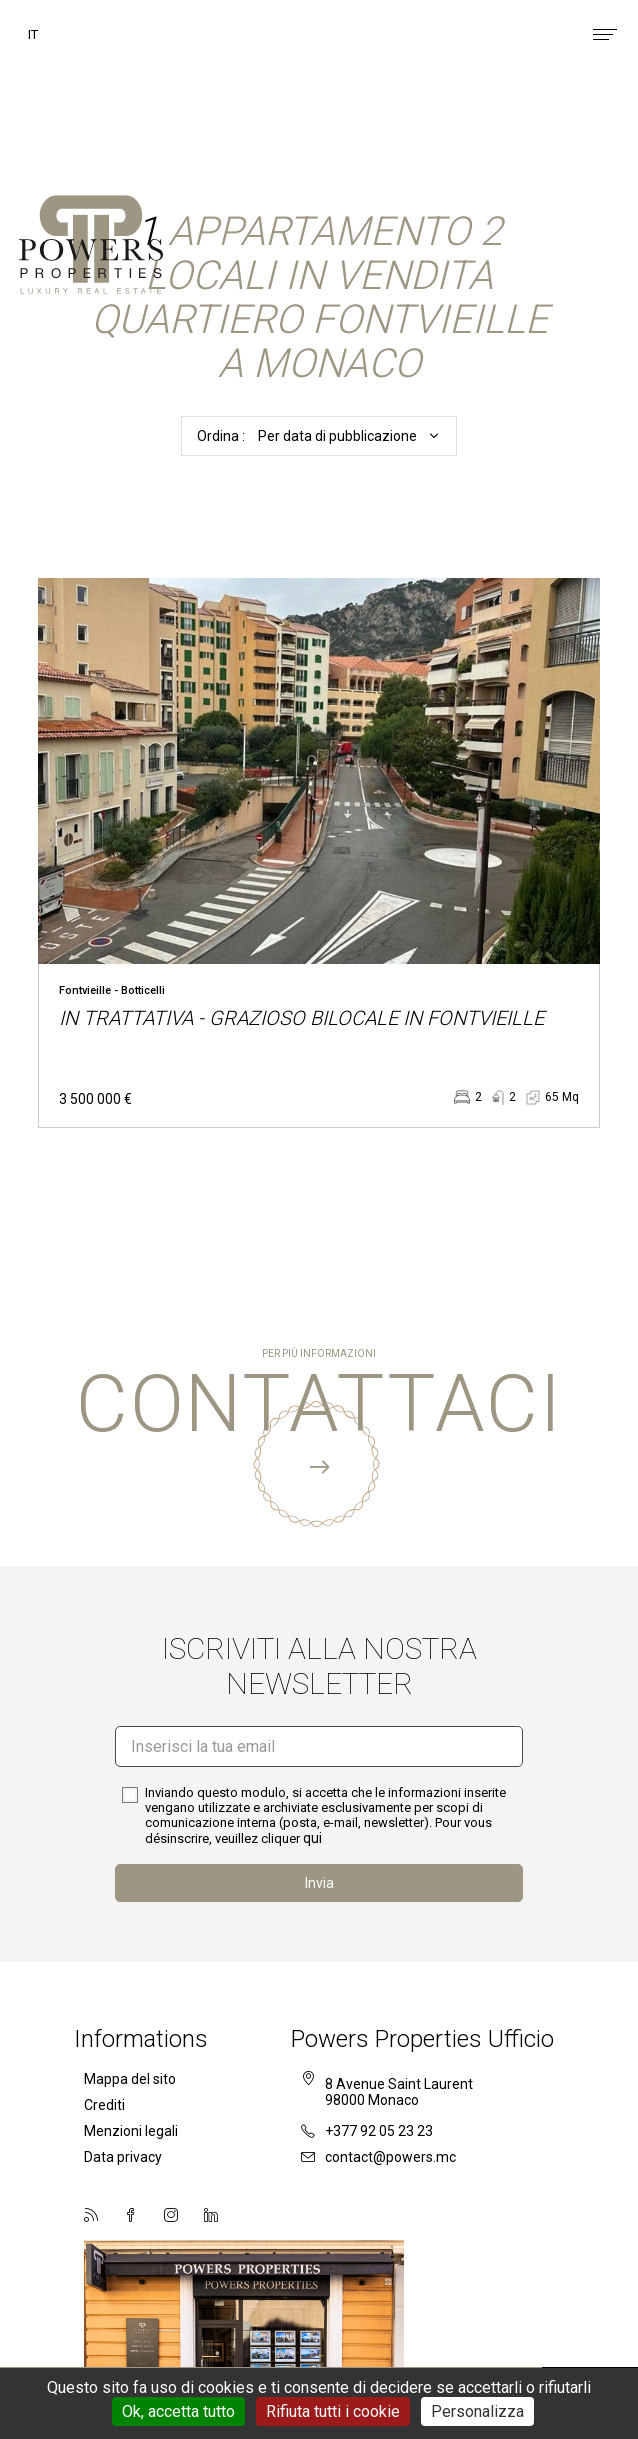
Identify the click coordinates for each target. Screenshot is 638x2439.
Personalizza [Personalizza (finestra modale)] (477, 2411)
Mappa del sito (130, 2079)
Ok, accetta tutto (178, 2411)
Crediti (104, 2105)
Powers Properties (91, 249)
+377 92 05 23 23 (367, 2131)
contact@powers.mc (378, 2157)
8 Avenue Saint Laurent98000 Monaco (399, 2092)
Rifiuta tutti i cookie (333, 2411)
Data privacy (123, 2157)
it (33, 34)
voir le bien (318, 853)
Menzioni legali (131, 2131)
